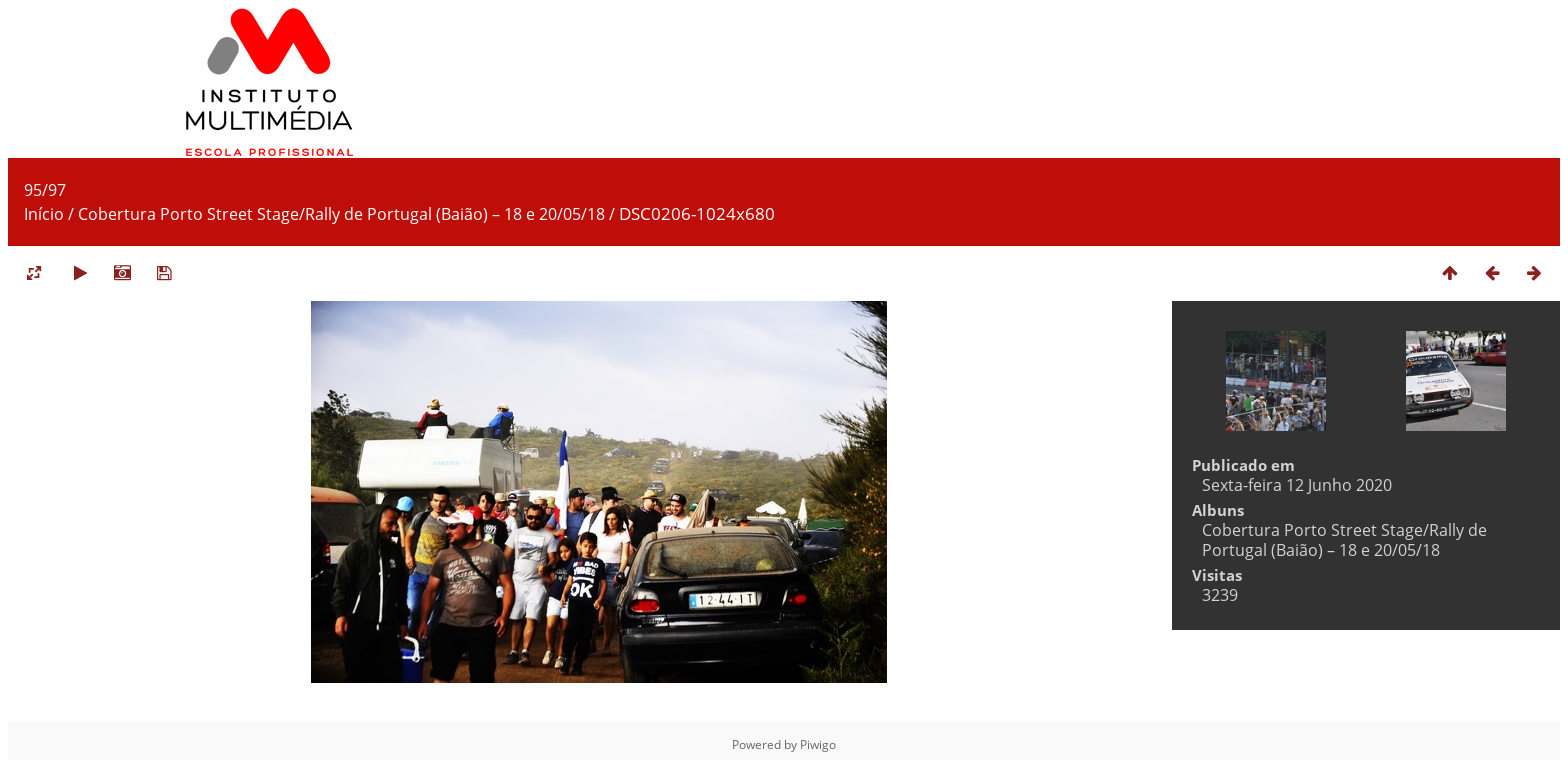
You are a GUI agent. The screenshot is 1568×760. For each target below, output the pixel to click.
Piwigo (818, 744)
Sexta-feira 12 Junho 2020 (1297, 485)
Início (44, 214)
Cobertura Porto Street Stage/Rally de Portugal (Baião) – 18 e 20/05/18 (341, 214)
